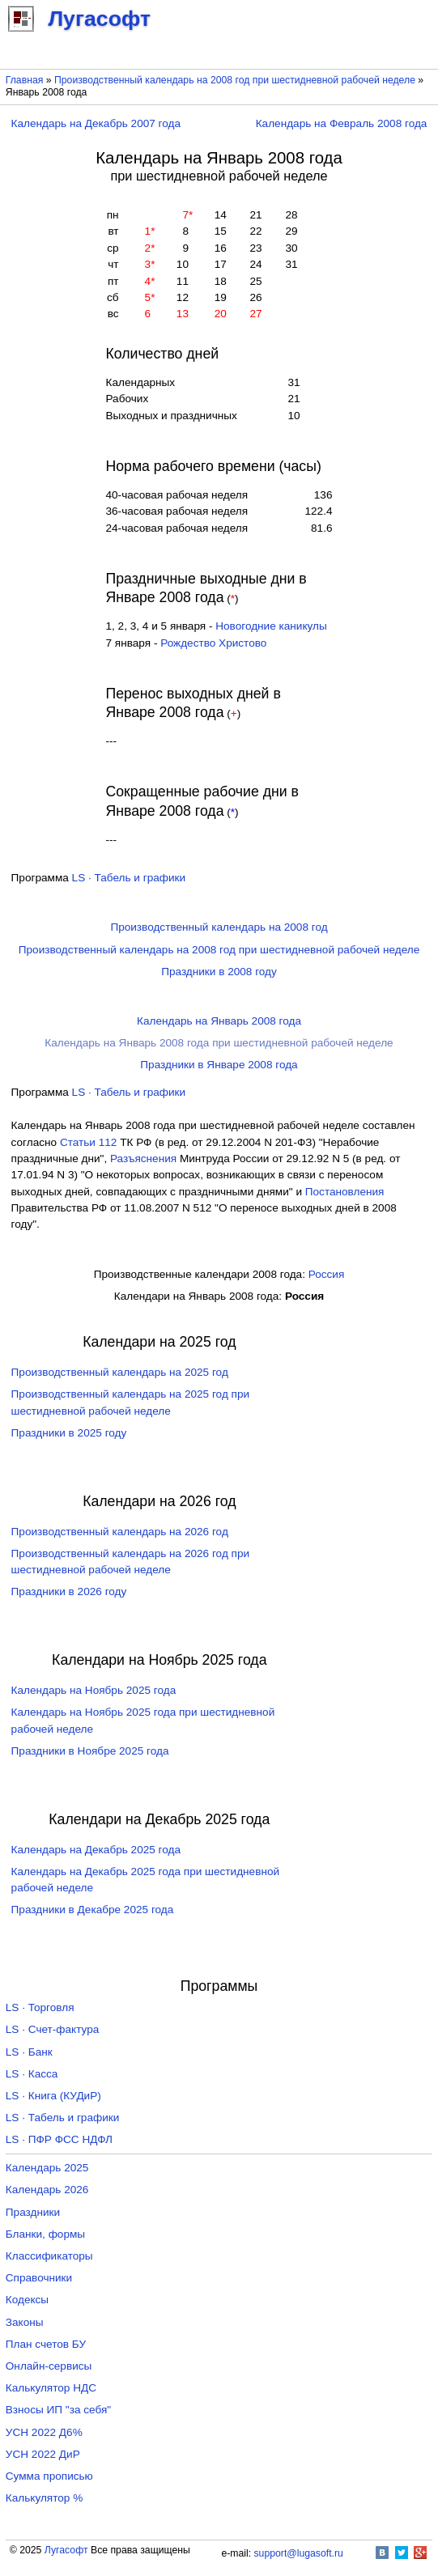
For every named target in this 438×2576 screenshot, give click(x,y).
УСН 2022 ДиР (43, 2454)
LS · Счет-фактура (53, 2029)
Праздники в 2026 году (69, 1591)
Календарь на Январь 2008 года (219, 1021)
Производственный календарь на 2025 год (119, 1372)
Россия (326, 1274)
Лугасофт (66, 2550)
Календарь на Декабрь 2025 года (96, 1850)
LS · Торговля (40, 2007)
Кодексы (27, 2300)
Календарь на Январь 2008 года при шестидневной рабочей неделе (219, 1043)
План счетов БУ (46, 2344)
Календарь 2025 (47, 2168)
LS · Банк (29, 2052)
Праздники (33, 2212)
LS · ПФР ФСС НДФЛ (59, 2139)
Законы (25, 2322)
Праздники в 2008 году (219, 971)
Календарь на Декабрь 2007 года (96, 123)
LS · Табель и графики (129, 878)
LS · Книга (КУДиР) (53, 2096)
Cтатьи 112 (88, 1142)
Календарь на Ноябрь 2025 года (93, 1690)
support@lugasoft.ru (298, 2553)
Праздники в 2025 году (69, 1433)
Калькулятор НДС (51, 2388)
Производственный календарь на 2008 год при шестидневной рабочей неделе (234, 80)
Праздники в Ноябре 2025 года (90, 1751)
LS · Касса (32, 2074)
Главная (25, 80)
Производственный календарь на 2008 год (218, 927)
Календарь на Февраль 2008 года (341, 123)
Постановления (345, 1192)
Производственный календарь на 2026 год (119, 1532)
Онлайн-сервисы (49, 2366)
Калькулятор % (44, 2498)
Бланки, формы (45, 2234)
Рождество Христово (213, 643)
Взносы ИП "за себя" (58, 2410)
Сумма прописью (49, 2476)
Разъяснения (143, 1158)
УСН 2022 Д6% (44, 2432)
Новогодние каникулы (271, 626)
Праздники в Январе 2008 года (218, 1065)
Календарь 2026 (47, 2189)
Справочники (39, 2278)
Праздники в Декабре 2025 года (92, 1909)
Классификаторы (49, 2256)
